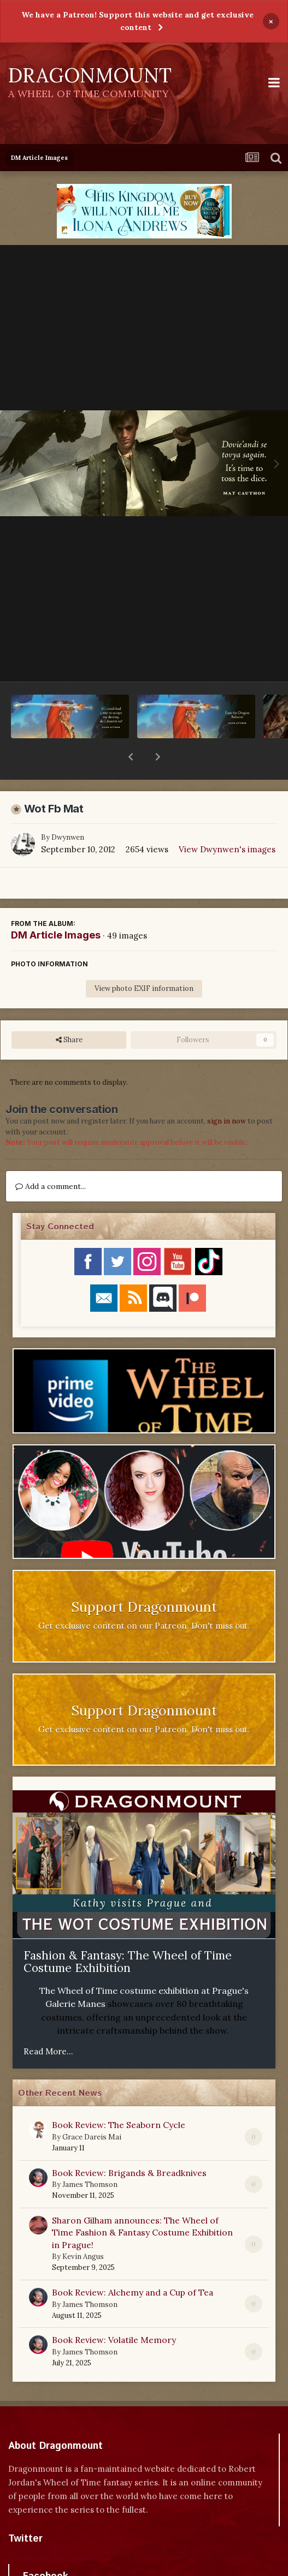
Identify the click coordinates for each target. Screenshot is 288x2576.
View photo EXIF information (144, 960)
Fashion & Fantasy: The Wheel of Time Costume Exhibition (127, 1933)
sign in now (226, 1092)
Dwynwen (67, 809)
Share (69, 1011)
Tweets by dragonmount (56, 2529)
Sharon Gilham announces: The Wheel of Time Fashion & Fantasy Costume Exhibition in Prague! (142, 2204)
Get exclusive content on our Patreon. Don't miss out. (144, 1597)
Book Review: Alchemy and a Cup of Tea (132, 2263)
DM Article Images (56, 906)
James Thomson (89, 2156)
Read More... (48, 2023)
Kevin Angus (83, 2228)
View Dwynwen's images (227, 821)
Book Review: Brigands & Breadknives (129, 2144)
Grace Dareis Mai (91, 2108)
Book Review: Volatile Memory (114, 2311)
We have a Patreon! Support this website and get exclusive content (137, 21)
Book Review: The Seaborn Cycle (118, 2096)
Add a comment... (50, 1158)
